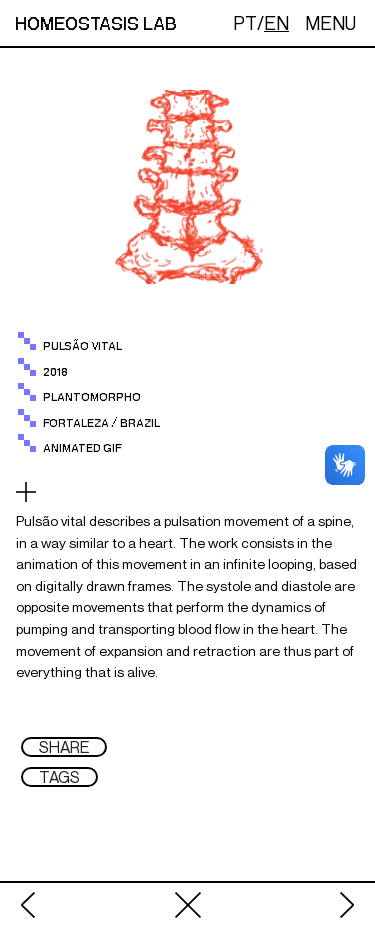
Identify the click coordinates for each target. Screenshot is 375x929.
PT (245, 23)
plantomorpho (92, 397)
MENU (330, 23)
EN (276, 23)
